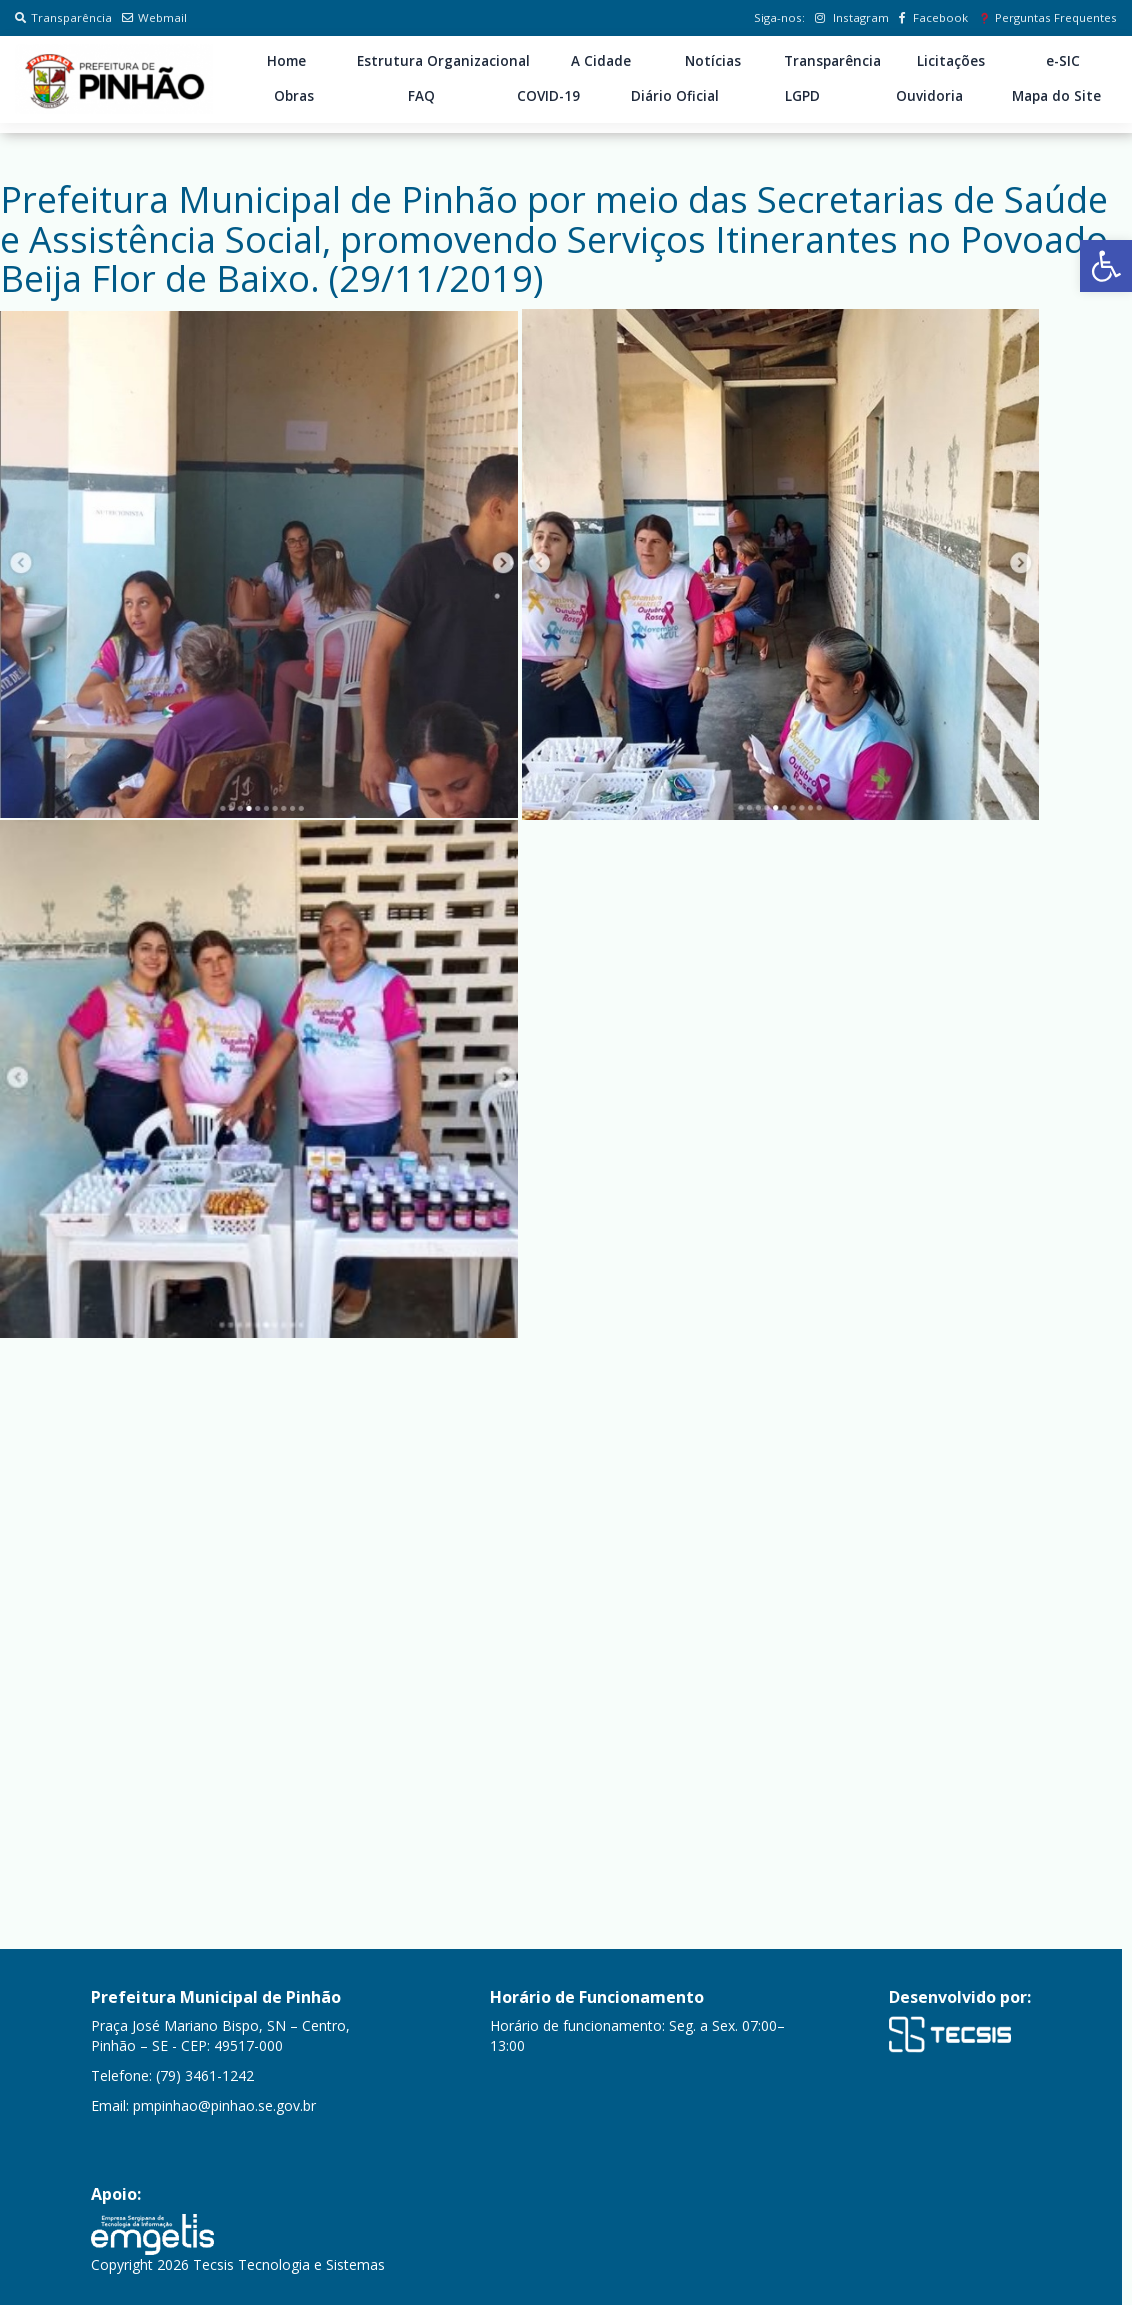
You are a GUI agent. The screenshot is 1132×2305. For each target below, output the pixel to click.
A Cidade (601, 61)
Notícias (713, 61)
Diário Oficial (675, 96)
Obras (294, 96)
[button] (1106, 266)
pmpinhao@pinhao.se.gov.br (224, 2105)
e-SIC (1063, 61)
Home (286, 61)
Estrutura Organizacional (443, 61)
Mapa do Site (1056, 96)
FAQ (421, 96)
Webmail (154, 17)
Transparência (63, 17)
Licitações (951, 61)
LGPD (802, 96)
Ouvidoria (929, 96)
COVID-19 (548, 96)
